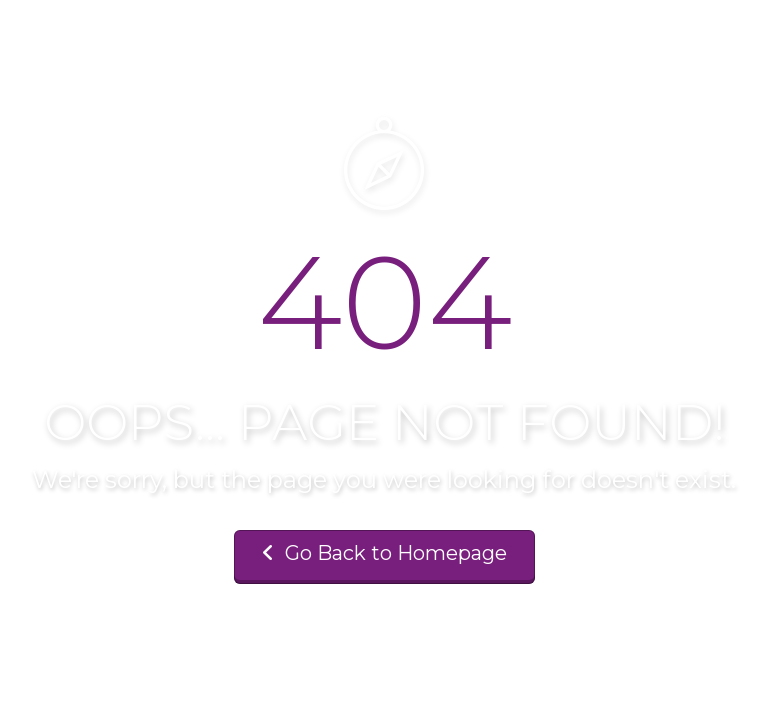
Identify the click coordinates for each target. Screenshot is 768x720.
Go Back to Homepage (384, 553)
